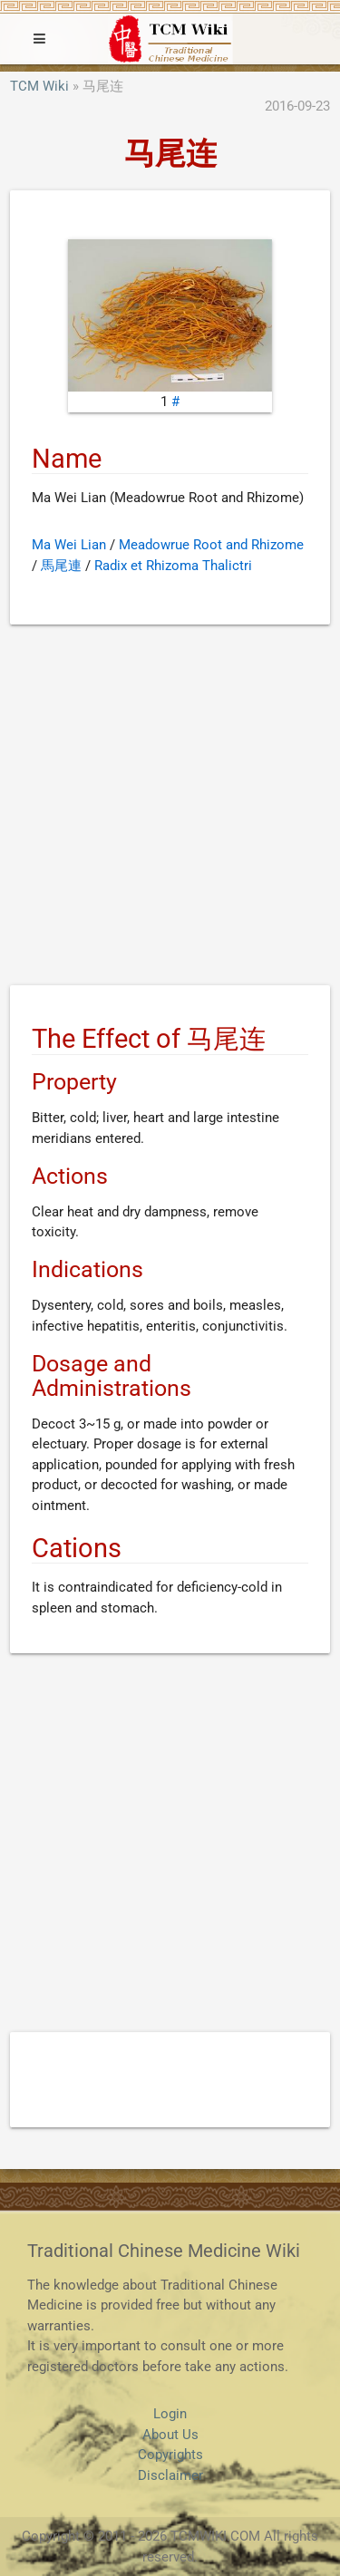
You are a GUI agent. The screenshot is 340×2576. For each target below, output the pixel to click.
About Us (170, 2434)
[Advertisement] (170, 808)
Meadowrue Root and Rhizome (211, 545)
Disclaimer (170, 2475)
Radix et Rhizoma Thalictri (173, 565)
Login (170, 2414)
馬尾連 (61, 565)
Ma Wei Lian (69, 545)
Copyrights (170, 2454)
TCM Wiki (39, 86)
